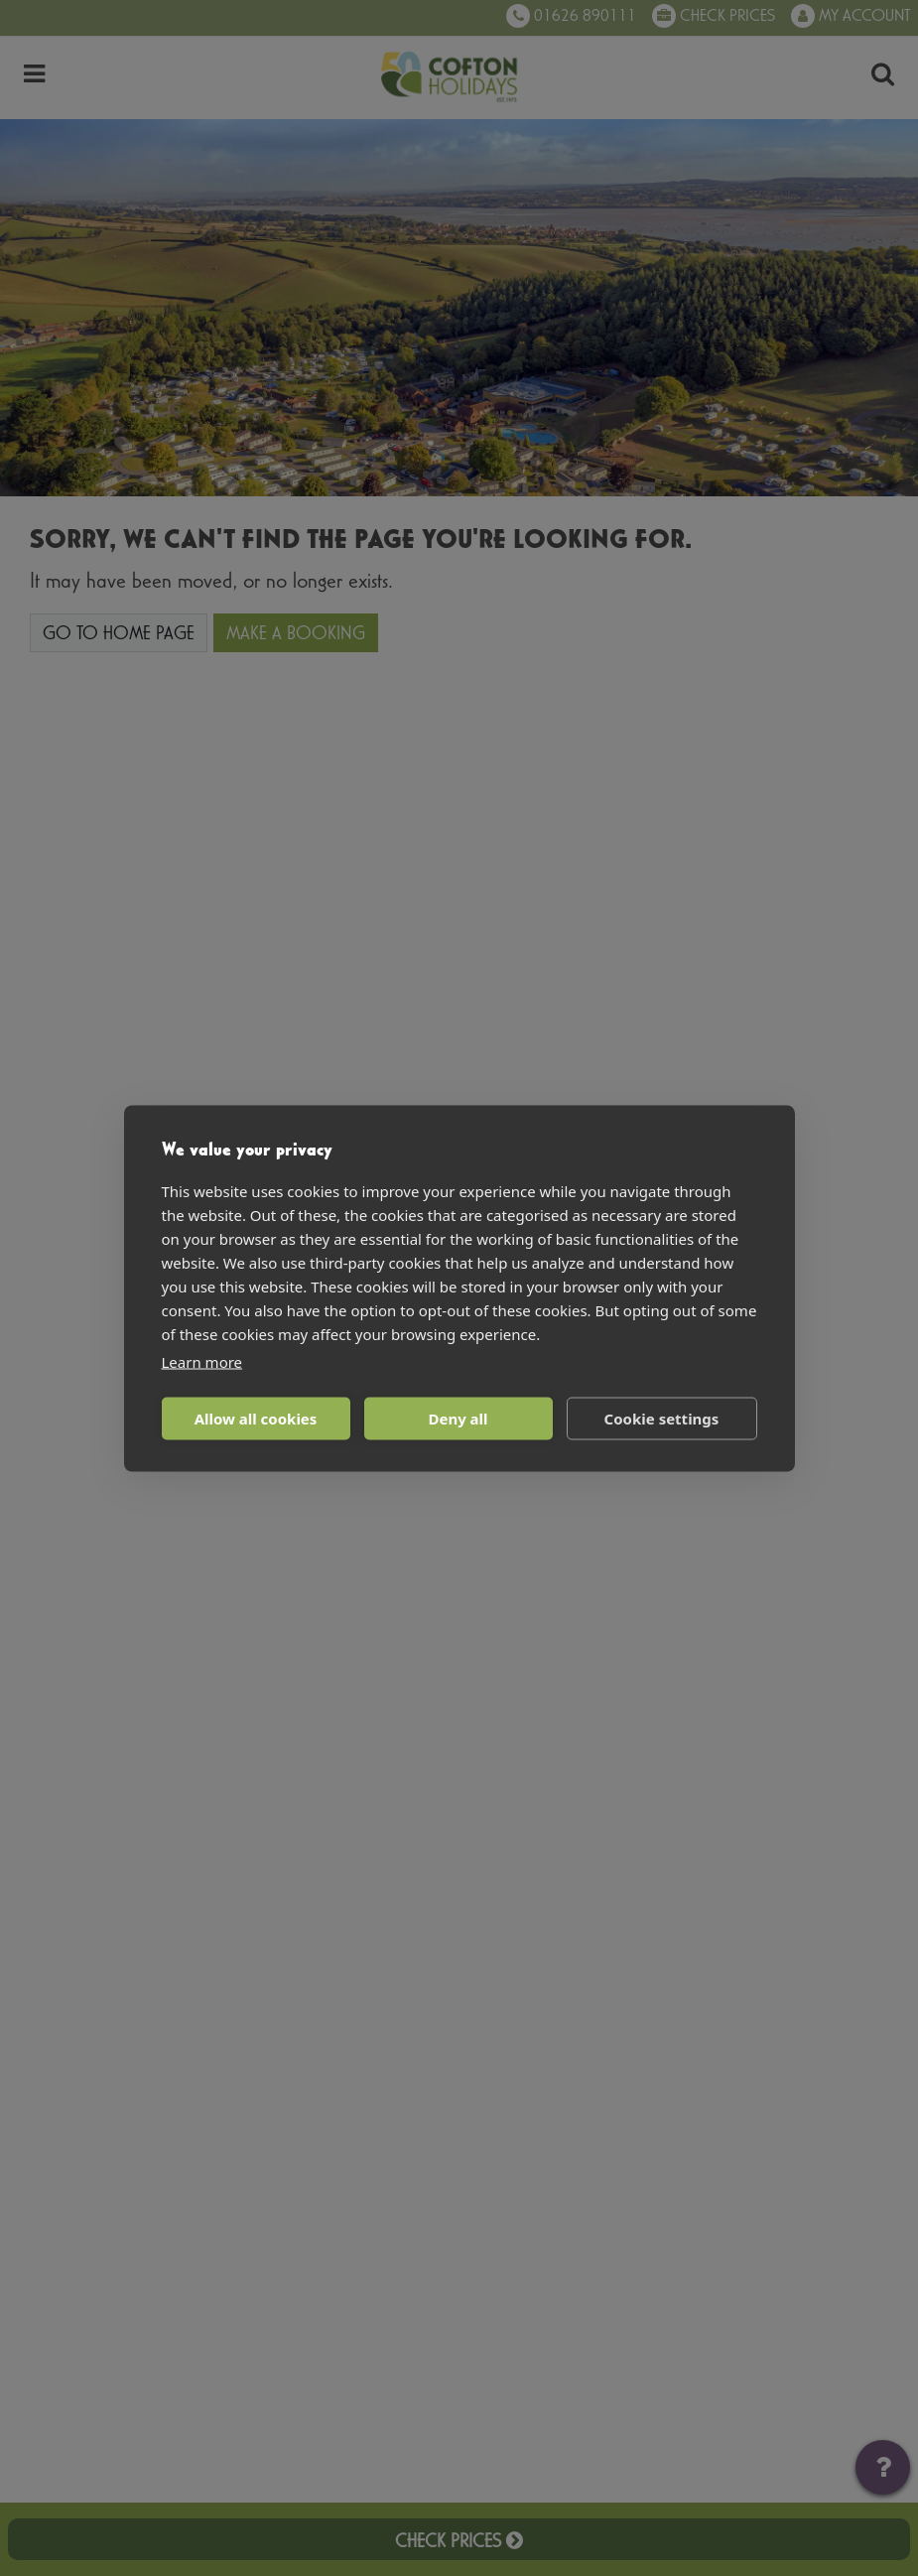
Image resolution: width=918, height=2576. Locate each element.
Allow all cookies (256, 1418)
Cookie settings (662, 1418)
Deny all (457, 1418)
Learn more (202, 1361)
